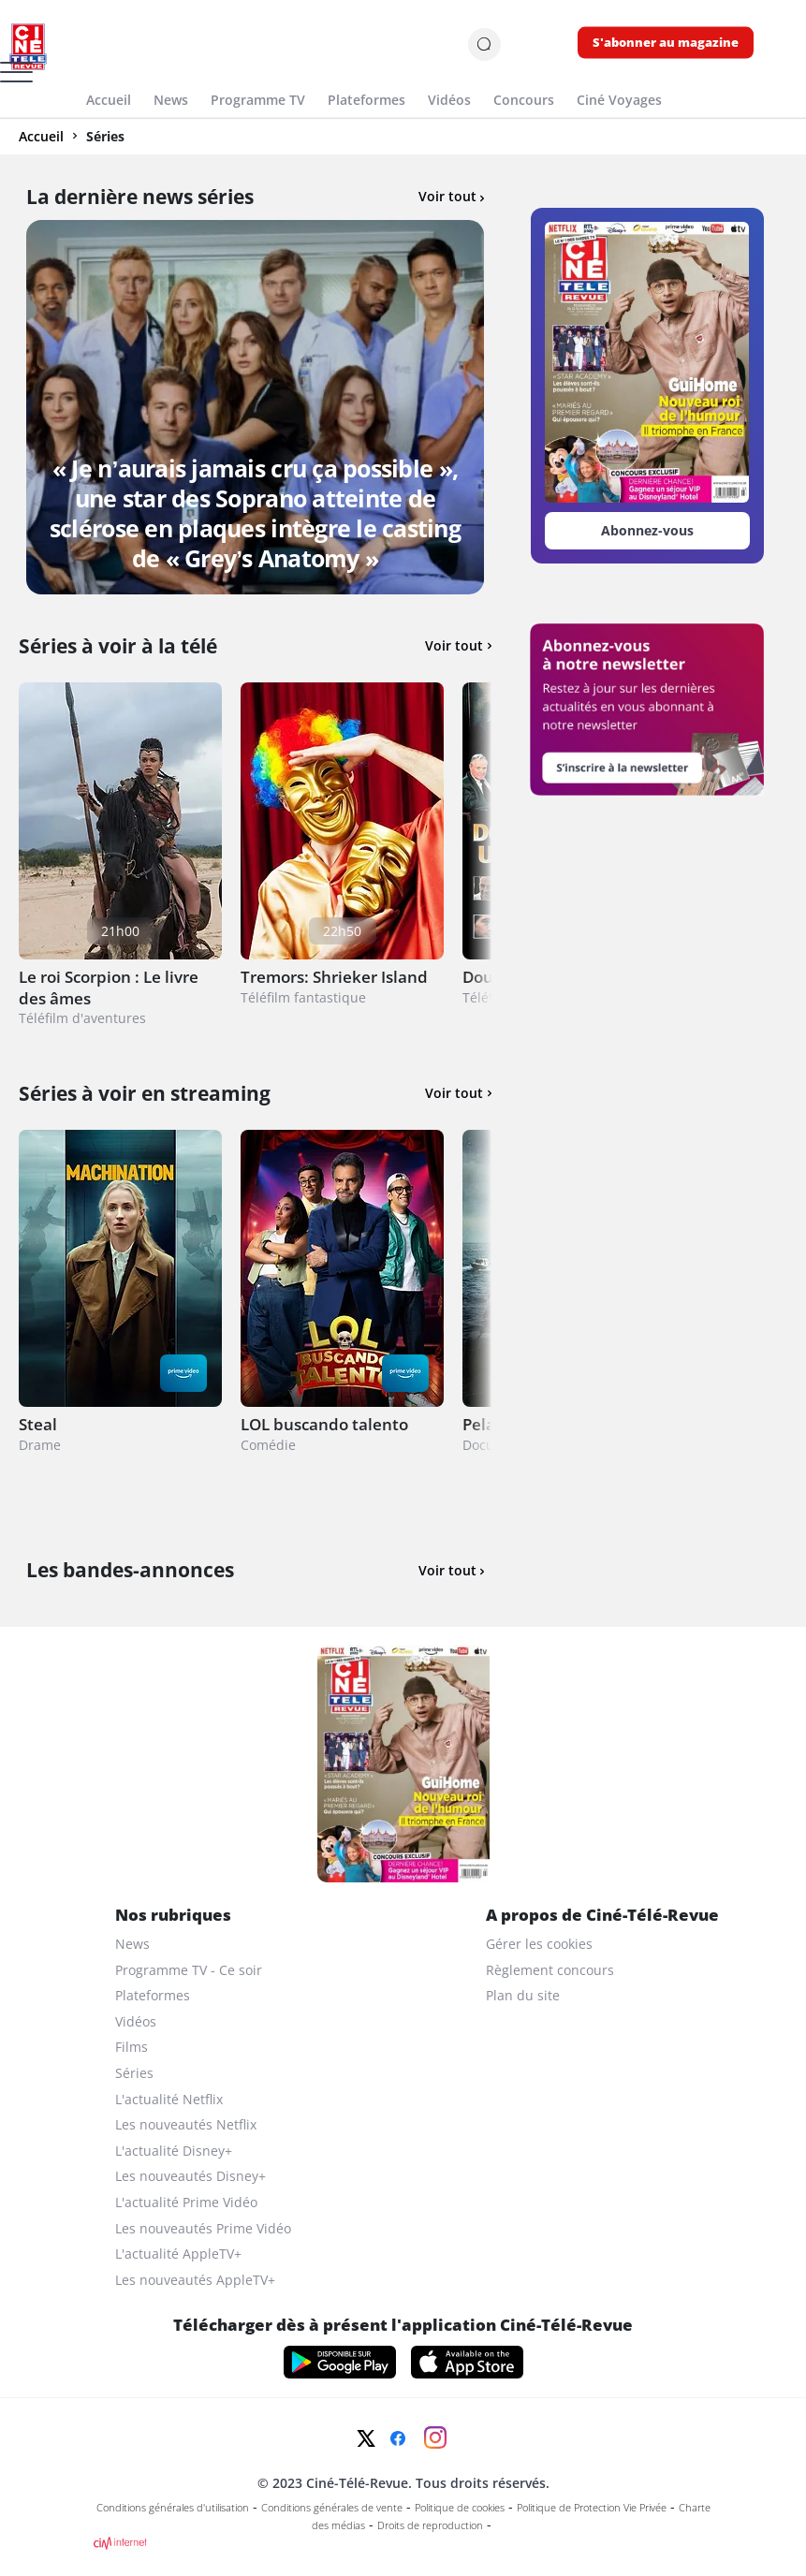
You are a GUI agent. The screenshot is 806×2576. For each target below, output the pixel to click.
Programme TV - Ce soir (188, 1970)
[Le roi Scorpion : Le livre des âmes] (120, 855)
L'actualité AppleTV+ (178, 2253)
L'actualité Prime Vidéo (186, 2202)
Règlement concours (550, 1970)
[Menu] (5, 79)
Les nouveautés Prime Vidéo (203, 2228)
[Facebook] (398, 2438)
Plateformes (152, 1995)
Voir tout (451, 196)
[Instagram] (435, 2437)
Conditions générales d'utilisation (172, 2507)
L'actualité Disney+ (173, 2150)
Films (131, 2047)
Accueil (41, 136)
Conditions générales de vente (332, 2507)
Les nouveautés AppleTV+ (195, 2280)
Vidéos (135, 2021)
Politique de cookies (460, 2507)
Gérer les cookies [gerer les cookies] (539, 1944)
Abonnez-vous (647, 530)
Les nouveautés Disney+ (190, 2176)
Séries (134, 2073)
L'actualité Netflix (169, 2099)
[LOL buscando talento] (342, 1302)
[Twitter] (366, 2438)
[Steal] (120, 1302)
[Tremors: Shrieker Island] (342, 855)
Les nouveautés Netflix (185, 2124)
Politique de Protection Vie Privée (592, 2507)
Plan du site (523, 1995)
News (132, 1944)
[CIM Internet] (403, 2543)
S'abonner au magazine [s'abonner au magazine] (666, 43)
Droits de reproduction (430, 2525)
